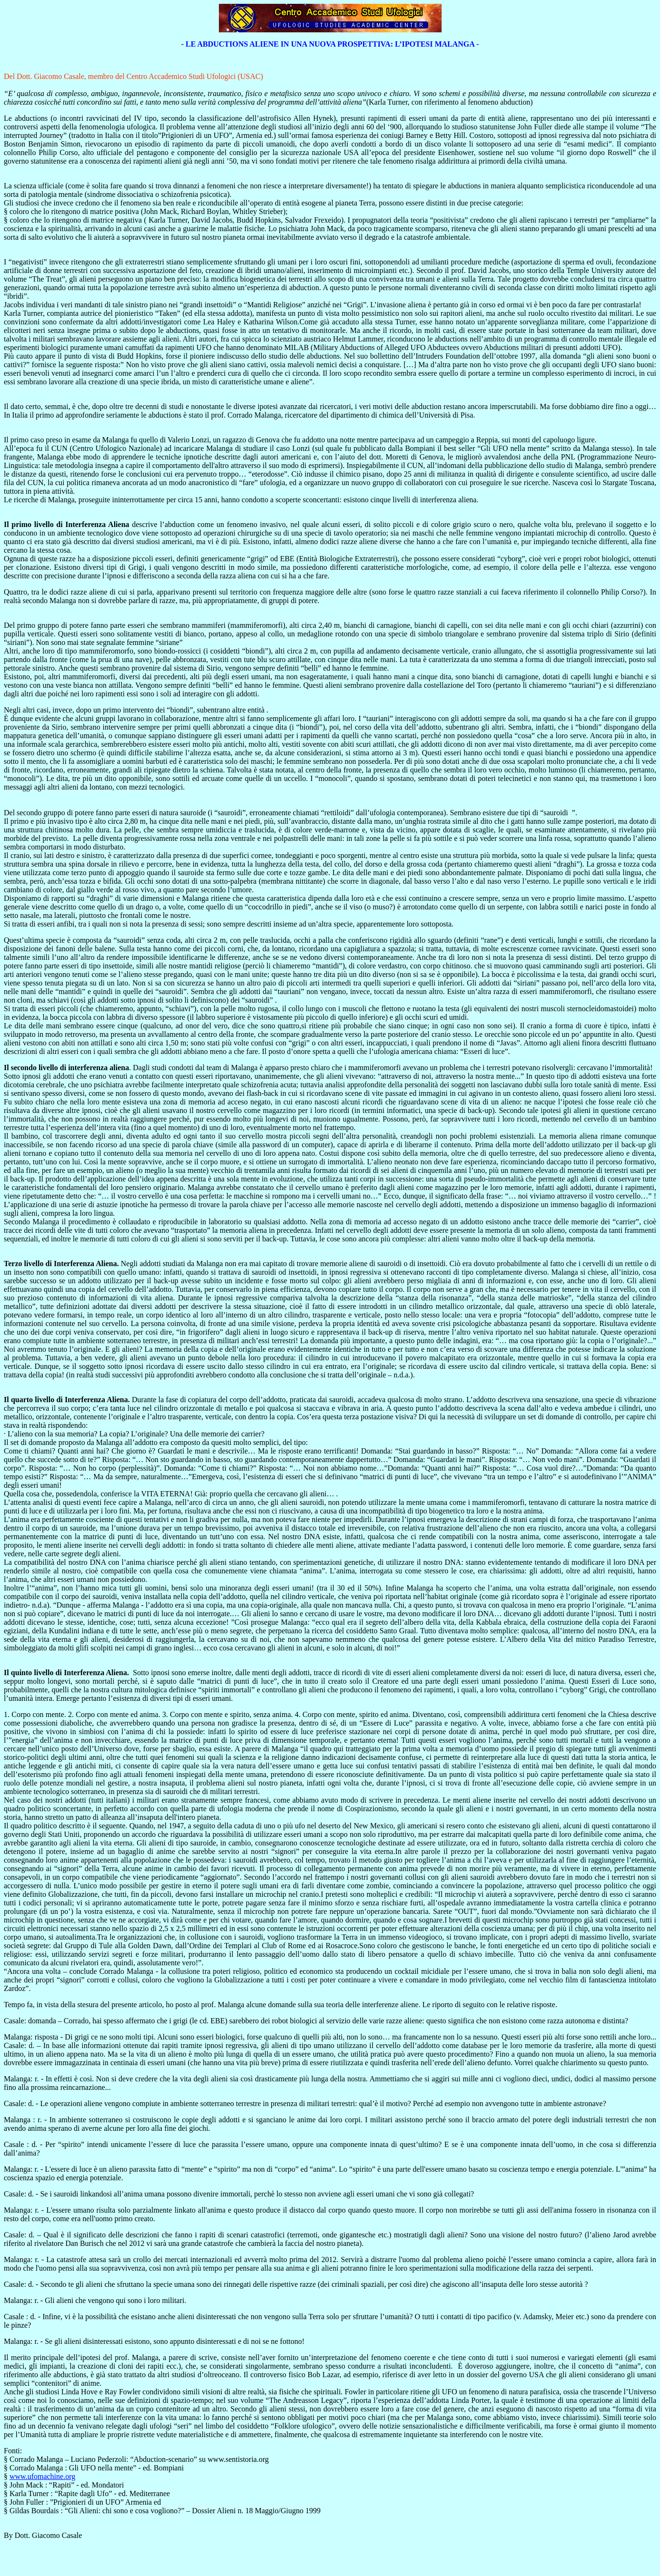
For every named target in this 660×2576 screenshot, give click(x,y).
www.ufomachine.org (42, 2476)
